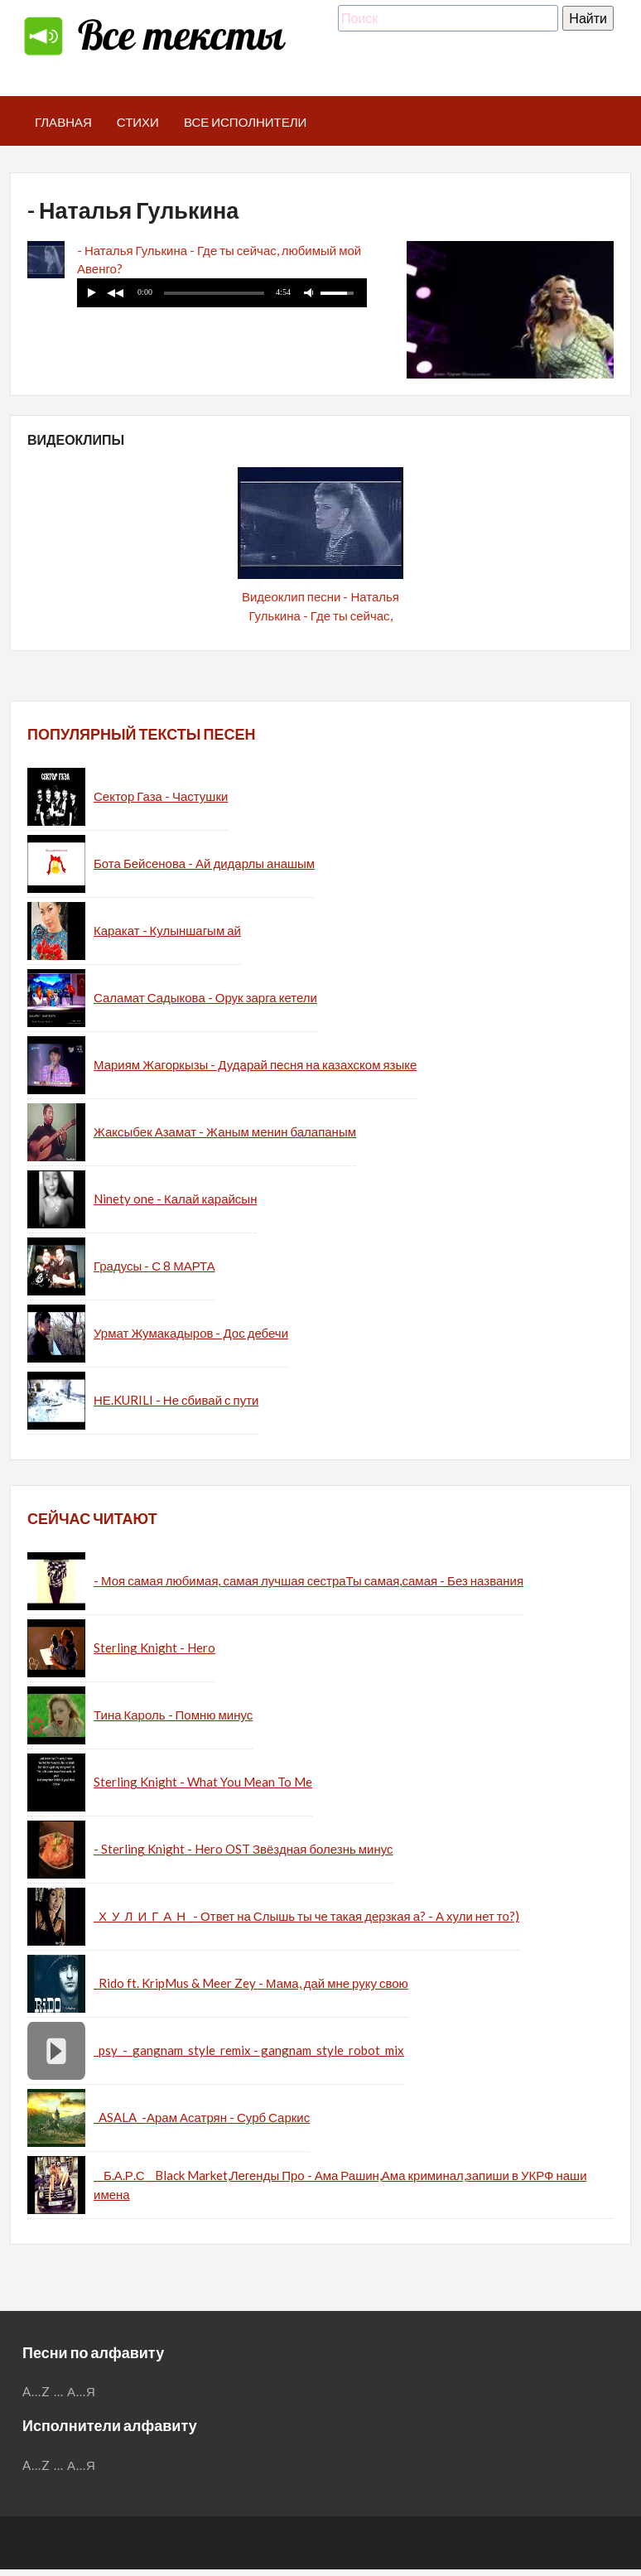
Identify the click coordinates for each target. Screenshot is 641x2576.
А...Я (81, 2391)
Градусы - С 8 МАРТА (154, 1265)
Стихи (138, 121)
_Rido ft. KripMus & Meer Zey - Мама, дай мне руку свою (251, 1982)
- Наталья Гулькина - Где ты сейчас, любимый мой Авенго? (219, 260)
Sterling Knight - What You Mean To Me (203, 1781)
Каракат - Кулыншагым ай (167, 930)
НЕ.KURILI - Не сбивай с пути (176, 1399)
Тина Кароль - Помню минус (173, 1714)
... (59, 2391)
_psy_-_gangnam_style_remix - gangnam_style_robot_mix (249, 2050)
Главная (63, 121)
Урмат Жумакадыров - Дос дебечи (191, 1332)
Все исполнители (245, 121)
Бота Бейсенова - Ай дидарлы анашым (204, 863)
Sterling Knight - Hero (154, 1647)
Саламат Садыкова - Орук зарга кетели (205, 997)
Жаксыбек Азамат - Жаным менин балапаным (225, 1131)
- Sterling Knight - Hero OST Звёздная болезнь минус (243, 1848)
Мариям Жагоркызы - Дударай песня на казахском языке (255, 1064)
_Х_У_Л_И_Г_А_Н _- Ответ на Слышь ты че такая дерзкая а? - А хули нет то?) (306, 1915)
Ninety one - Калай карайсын (175, 1198)
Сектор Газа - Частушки (161, 796)
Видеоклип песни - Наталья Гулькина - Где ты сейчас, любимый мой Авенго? (320, 615)
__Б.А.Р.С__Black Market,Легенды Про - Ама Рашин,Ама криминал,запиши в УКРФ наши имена (340, 2185)
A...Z (36, 2391)
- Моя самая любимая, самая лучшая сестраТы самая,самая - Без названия (308, 1580)
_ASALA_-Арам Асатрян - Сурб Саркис (202, 2117)
